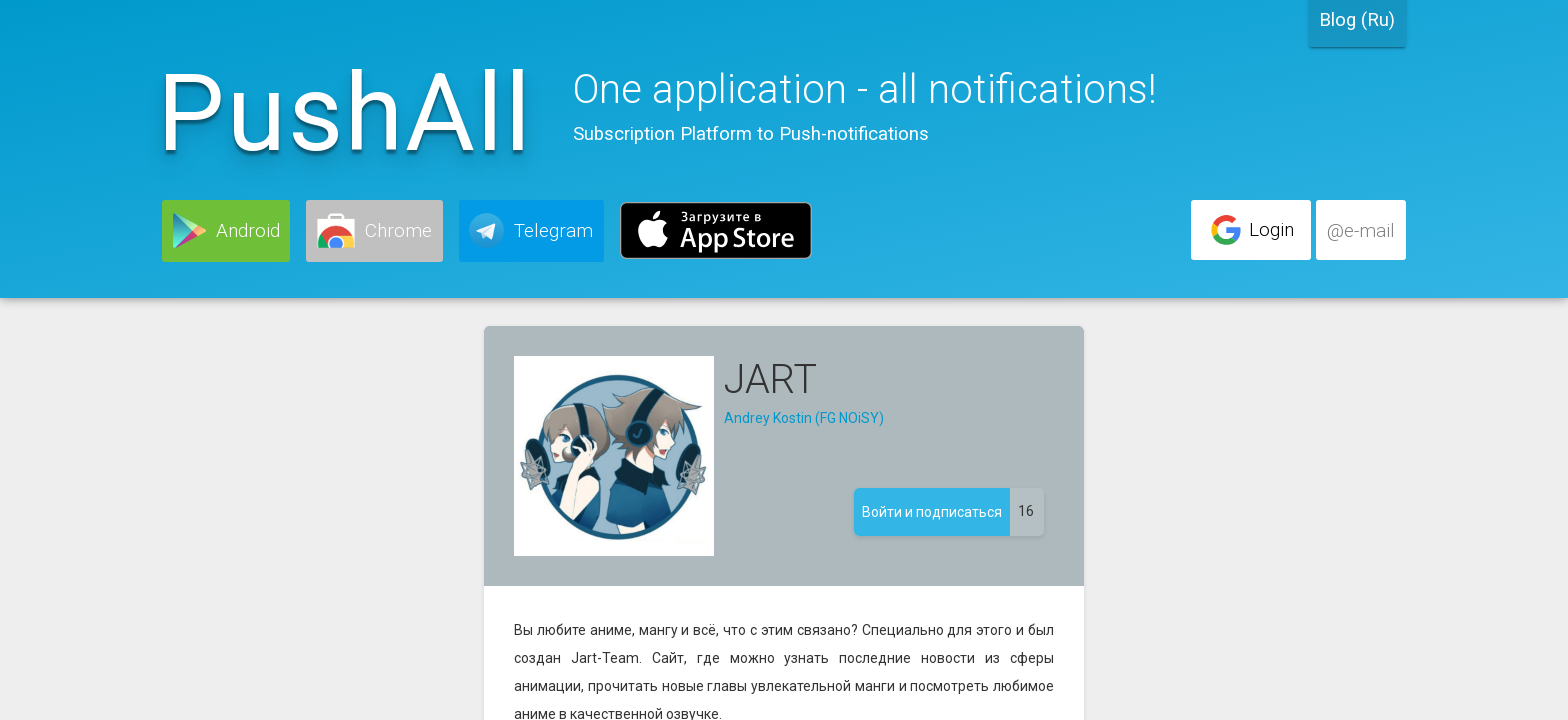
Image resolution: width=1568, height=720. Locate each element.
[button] (226, 231)
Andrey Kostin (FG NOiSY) (804, 418)
